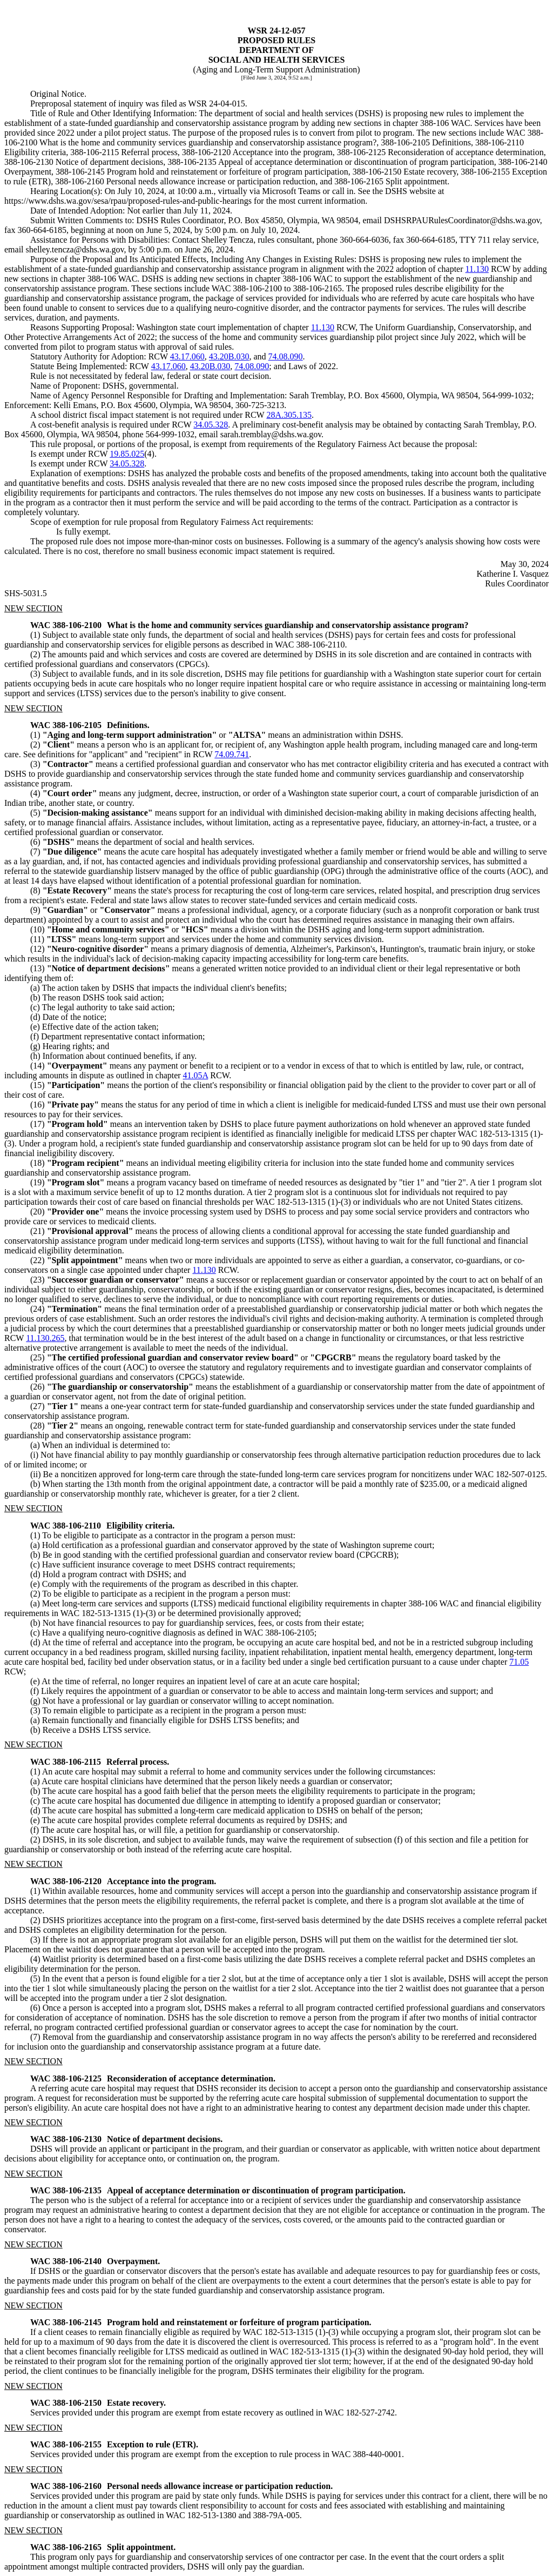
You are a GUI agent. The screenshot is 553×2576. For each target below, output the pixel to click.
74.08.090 (285, 356)
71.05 (519, 1661)
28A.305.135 (289, 414)
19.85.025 (127, 453)
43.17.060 (187, 356)
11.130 (477, 268)
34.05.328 (210, 424)
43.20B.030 (229, 356)
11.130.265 (45, 1338)
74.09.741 (231, 754)
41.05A (195, 1075)
